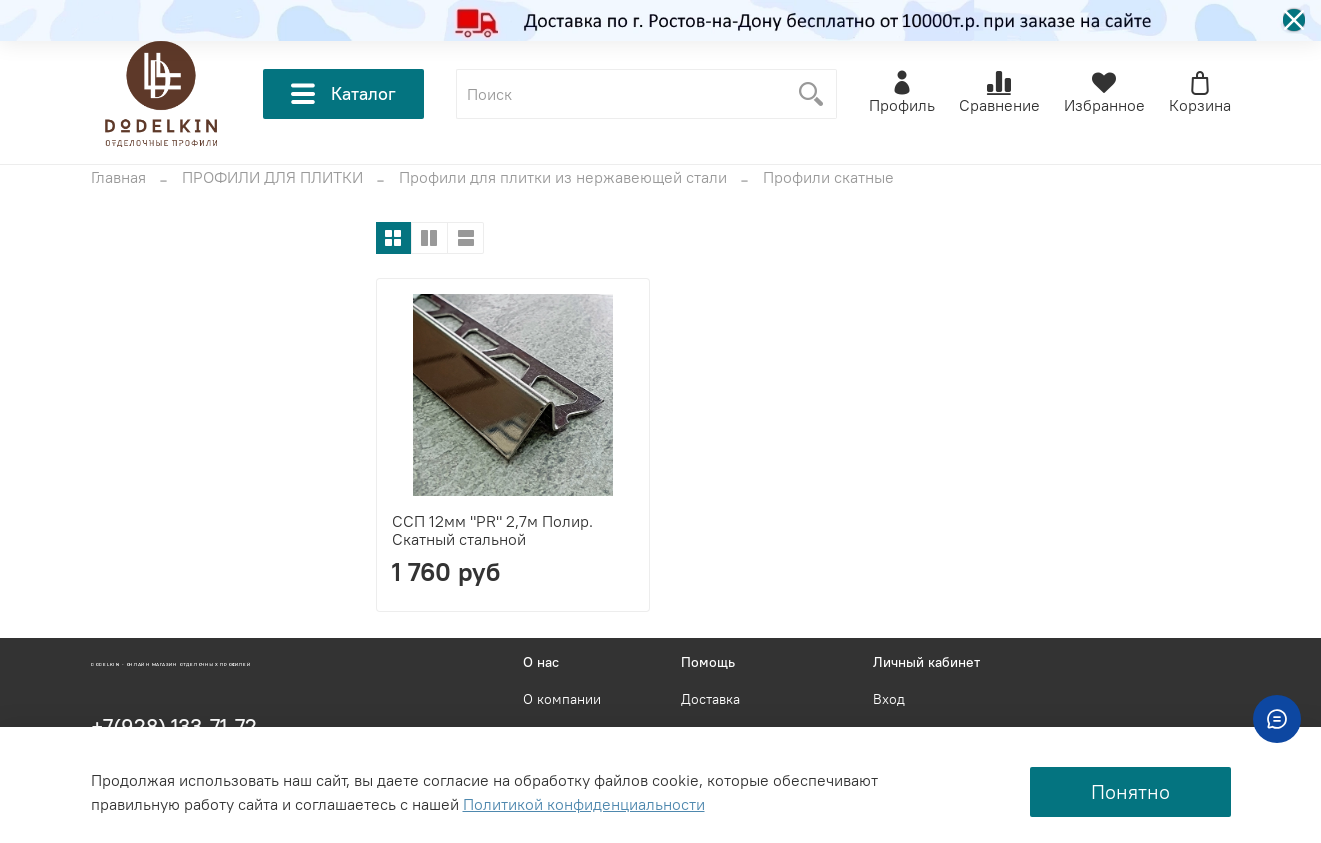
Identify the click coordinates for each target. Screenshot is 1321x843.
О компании (562, 699)
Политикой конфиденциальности (584, 804)
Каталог (343, 94)
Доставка (710, 699)
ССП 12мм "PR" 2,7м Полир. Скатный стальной (492, 530)
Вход (889, 699)
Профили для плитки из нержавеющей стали (563, 177)
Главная (118, 177)
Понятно (1130, 791)
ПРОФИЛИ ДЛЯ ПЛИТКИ (272, 177)
